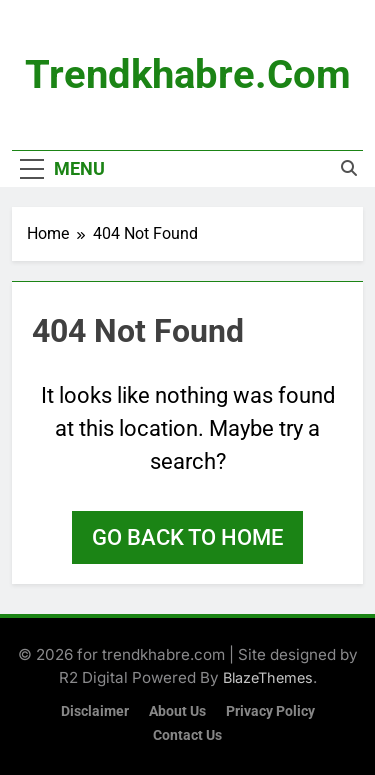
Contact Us (187, 735)
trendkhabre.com (188, 74)
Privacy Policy (270, 711)
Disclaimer (95, 711)
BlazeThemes (268, 677)
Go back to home (187, 537)
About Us (177, 711)
